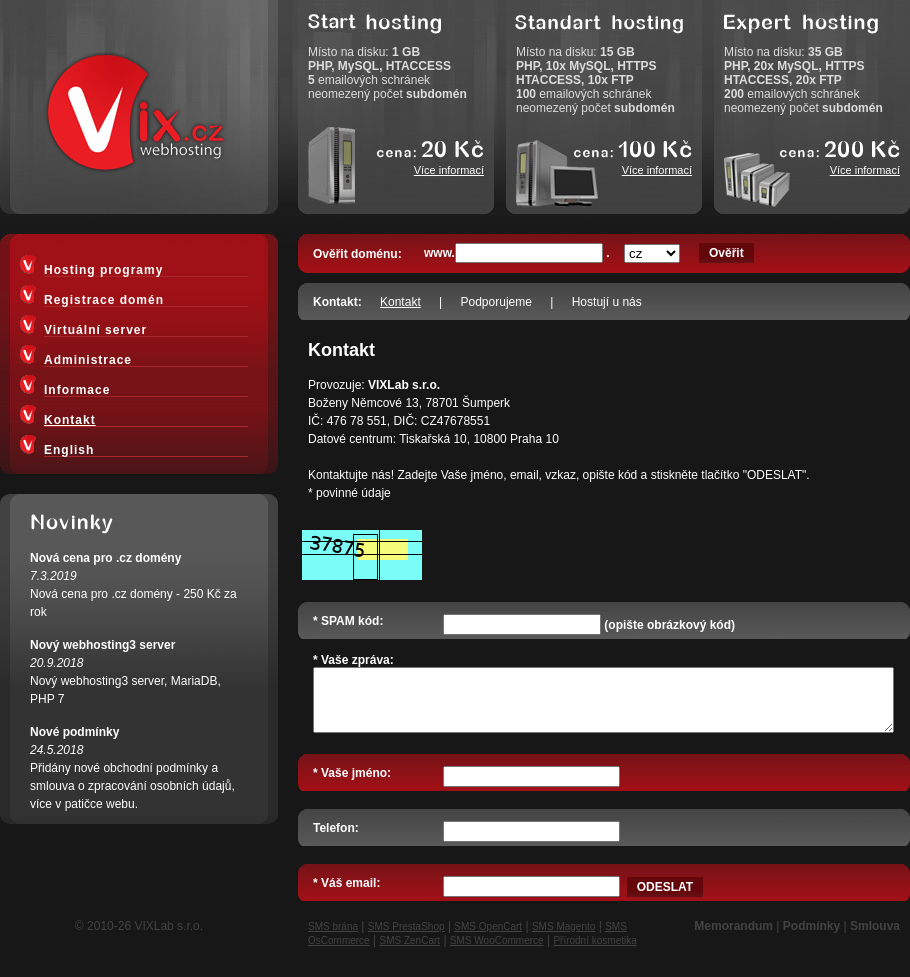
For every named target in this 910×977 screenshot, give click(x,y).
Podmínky (811, 938)
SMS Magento (563, 938)
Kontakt (400, 302)
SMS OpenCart (488, 938)
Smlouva (875, 938)
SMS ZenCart (409, 952)
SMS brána (333, 938)
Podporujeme (496, 302)
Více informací (449, 170)
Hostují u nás (607, 302)
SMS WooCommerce (497, 952)
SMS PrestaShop (406, 938)
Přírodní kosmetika (594, 952)
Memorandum (733, 938)
